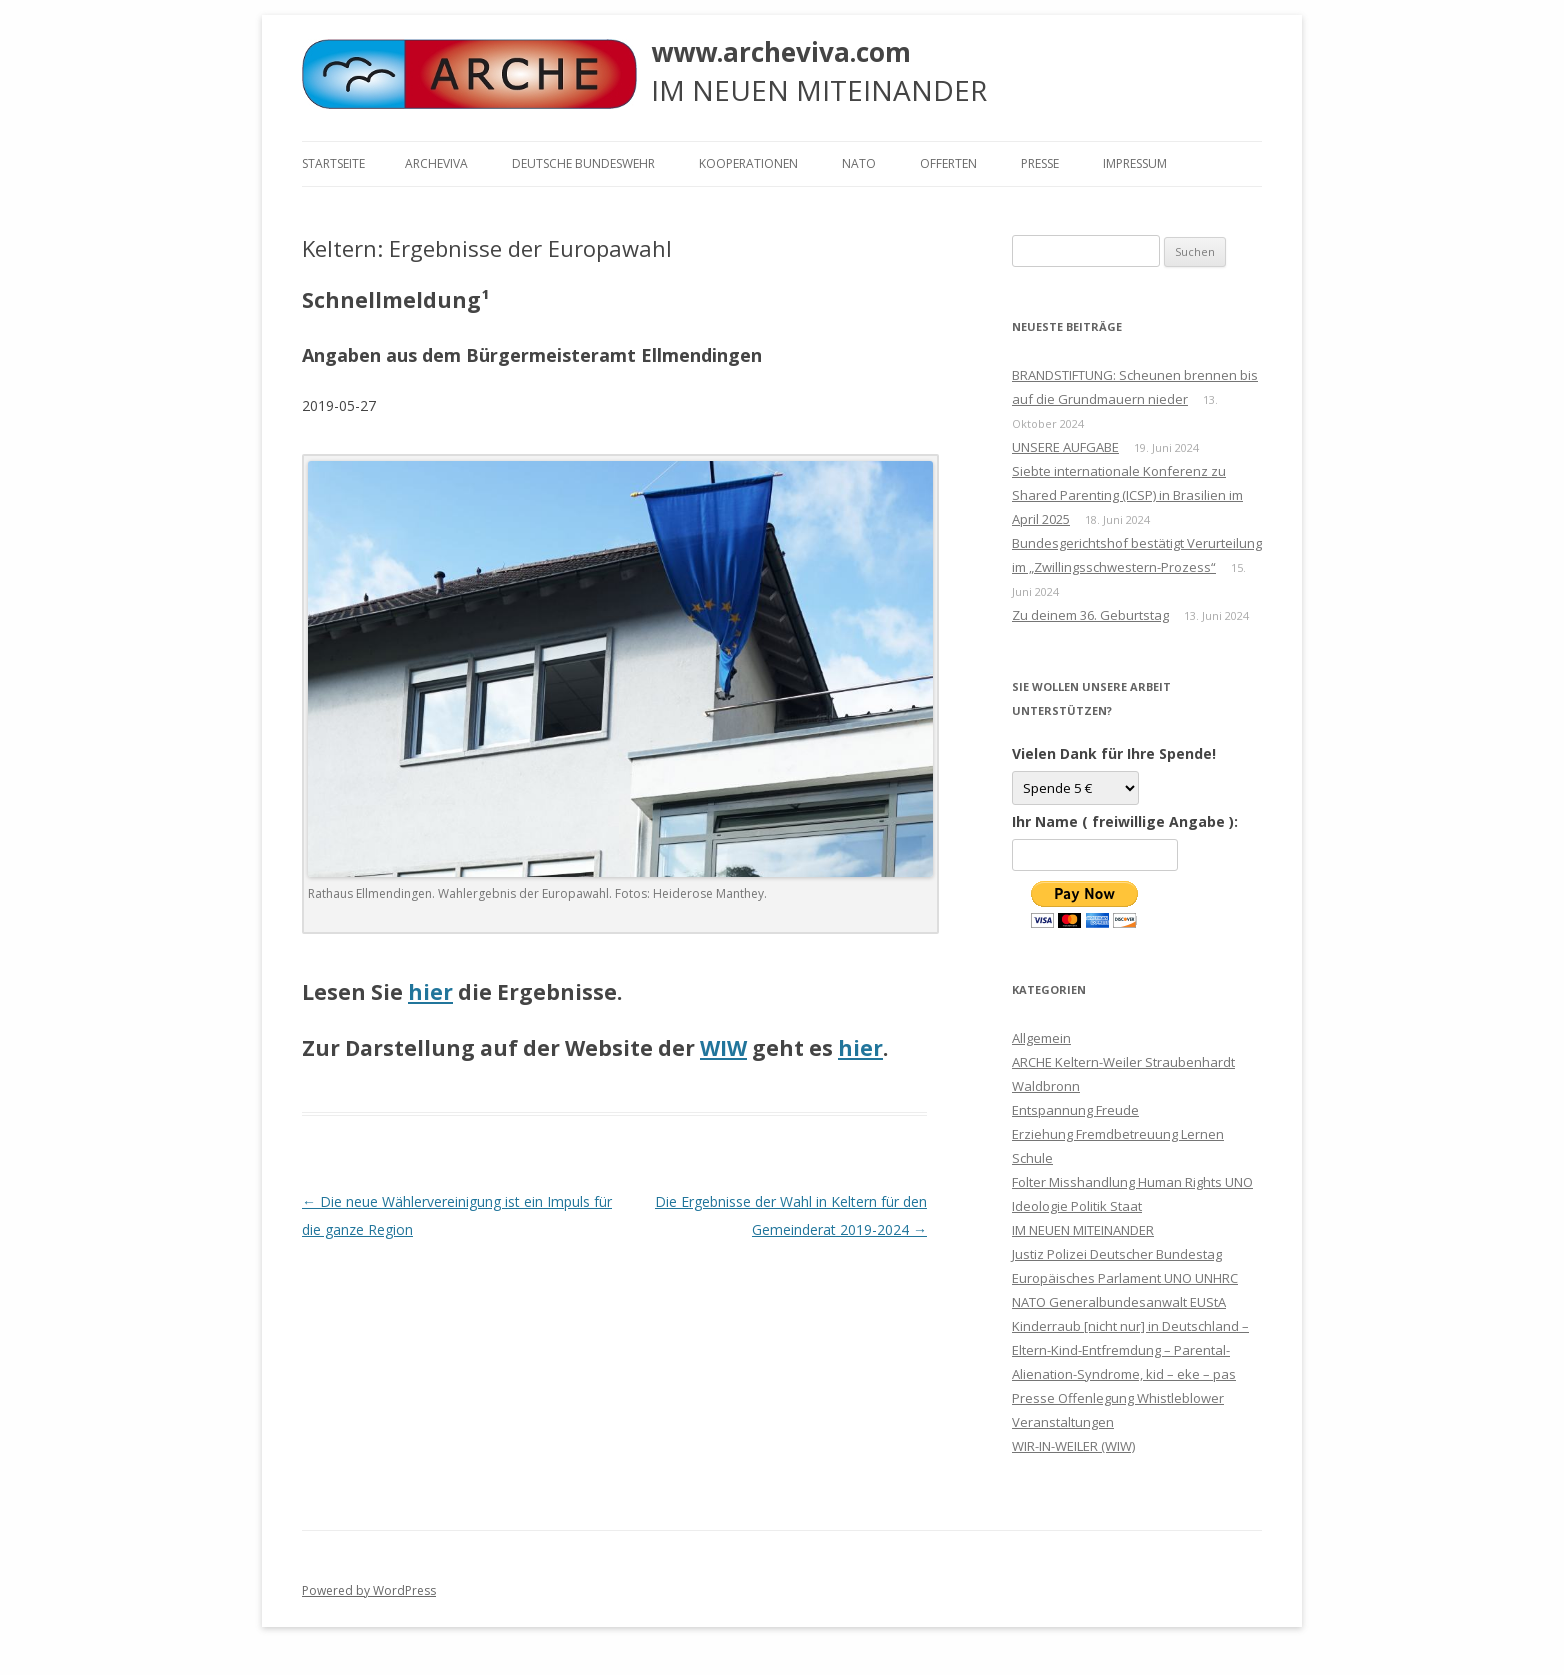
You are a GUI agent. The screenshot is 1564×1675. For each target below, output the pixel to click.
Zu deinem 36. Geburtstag (1090, 615)
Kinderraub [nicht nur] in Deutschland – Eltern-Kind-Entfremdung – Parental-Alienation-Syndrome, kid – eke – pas (1130, 1350)
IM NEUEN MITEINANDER (1083, 1230)
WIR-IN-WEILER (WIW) (1073, 1446)
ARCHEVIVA (436, 163)
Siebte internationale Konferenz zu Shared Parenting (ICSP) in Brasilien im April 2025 (1127, 495)
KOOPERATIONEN (748, 163)
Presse (1040, 163)
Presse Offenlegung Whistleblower (1118, 1398)
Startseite (333, 163)
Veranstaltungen (1063, 1422)
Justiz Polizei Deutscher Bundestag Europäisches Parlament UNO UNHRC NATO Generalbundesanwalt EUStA (1125, 1278)
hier (430, 992)
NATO (859, 163)
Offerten (948, 163)
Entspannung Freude (1075, 1110)
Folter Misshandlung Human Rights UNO (1132, 1182)
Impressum (1135, 163)
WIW (723, 1048)
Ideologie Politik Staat (1077, 1206)
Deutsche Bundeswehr (583, 163)
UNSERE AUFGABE (1065, 447)
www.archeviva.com (781, 52)
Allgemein (1041, 1038)
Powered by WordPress (369, 1590)
